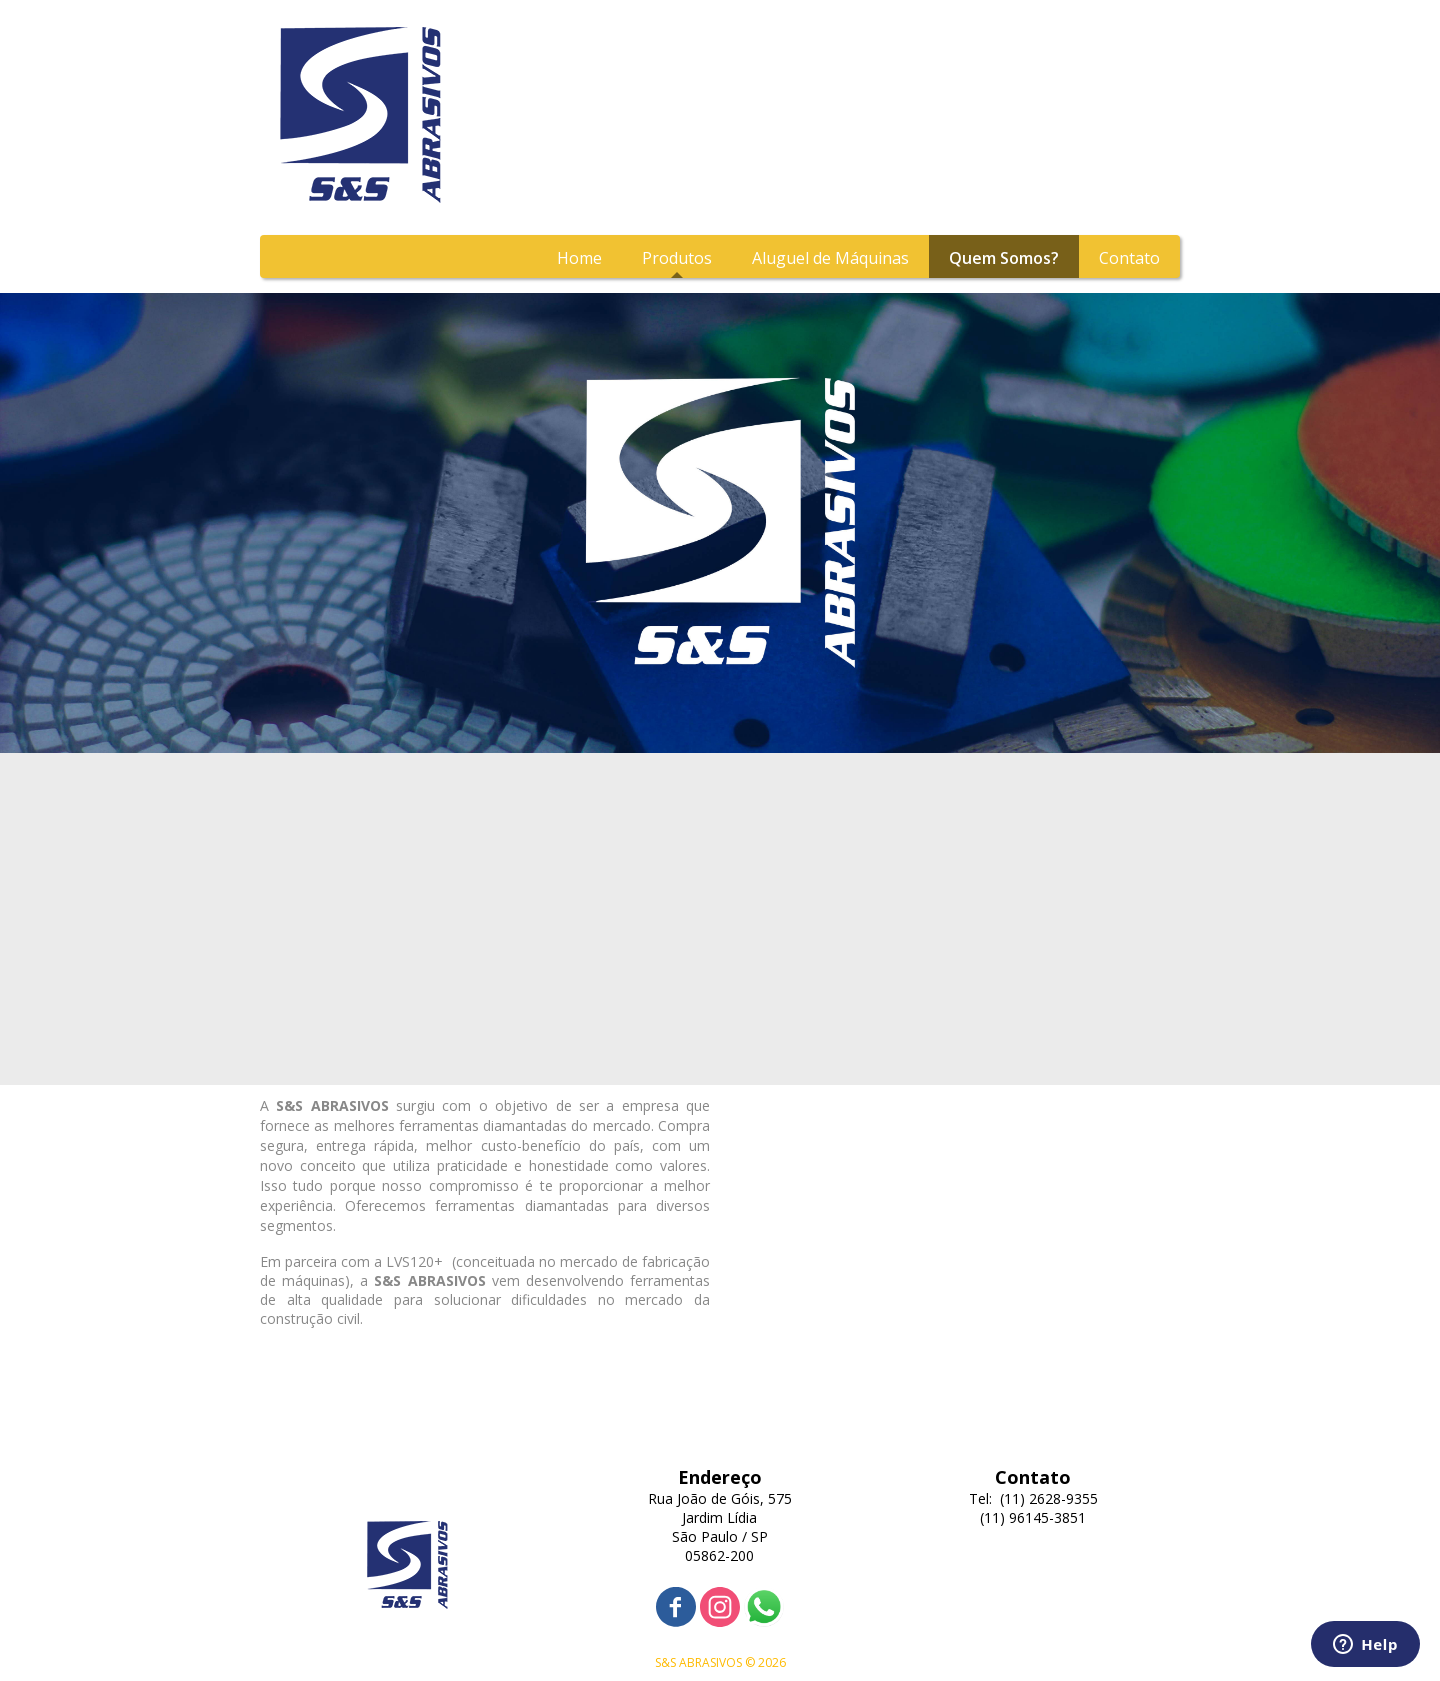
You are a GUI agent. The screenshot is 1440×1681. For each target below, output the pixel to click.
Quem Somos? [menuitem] (1004, 258)
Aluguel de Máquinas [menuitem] (830, 258)
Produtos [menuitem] (677, 258)
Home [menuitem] (579, 258)
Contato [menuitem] (1129, 258)
